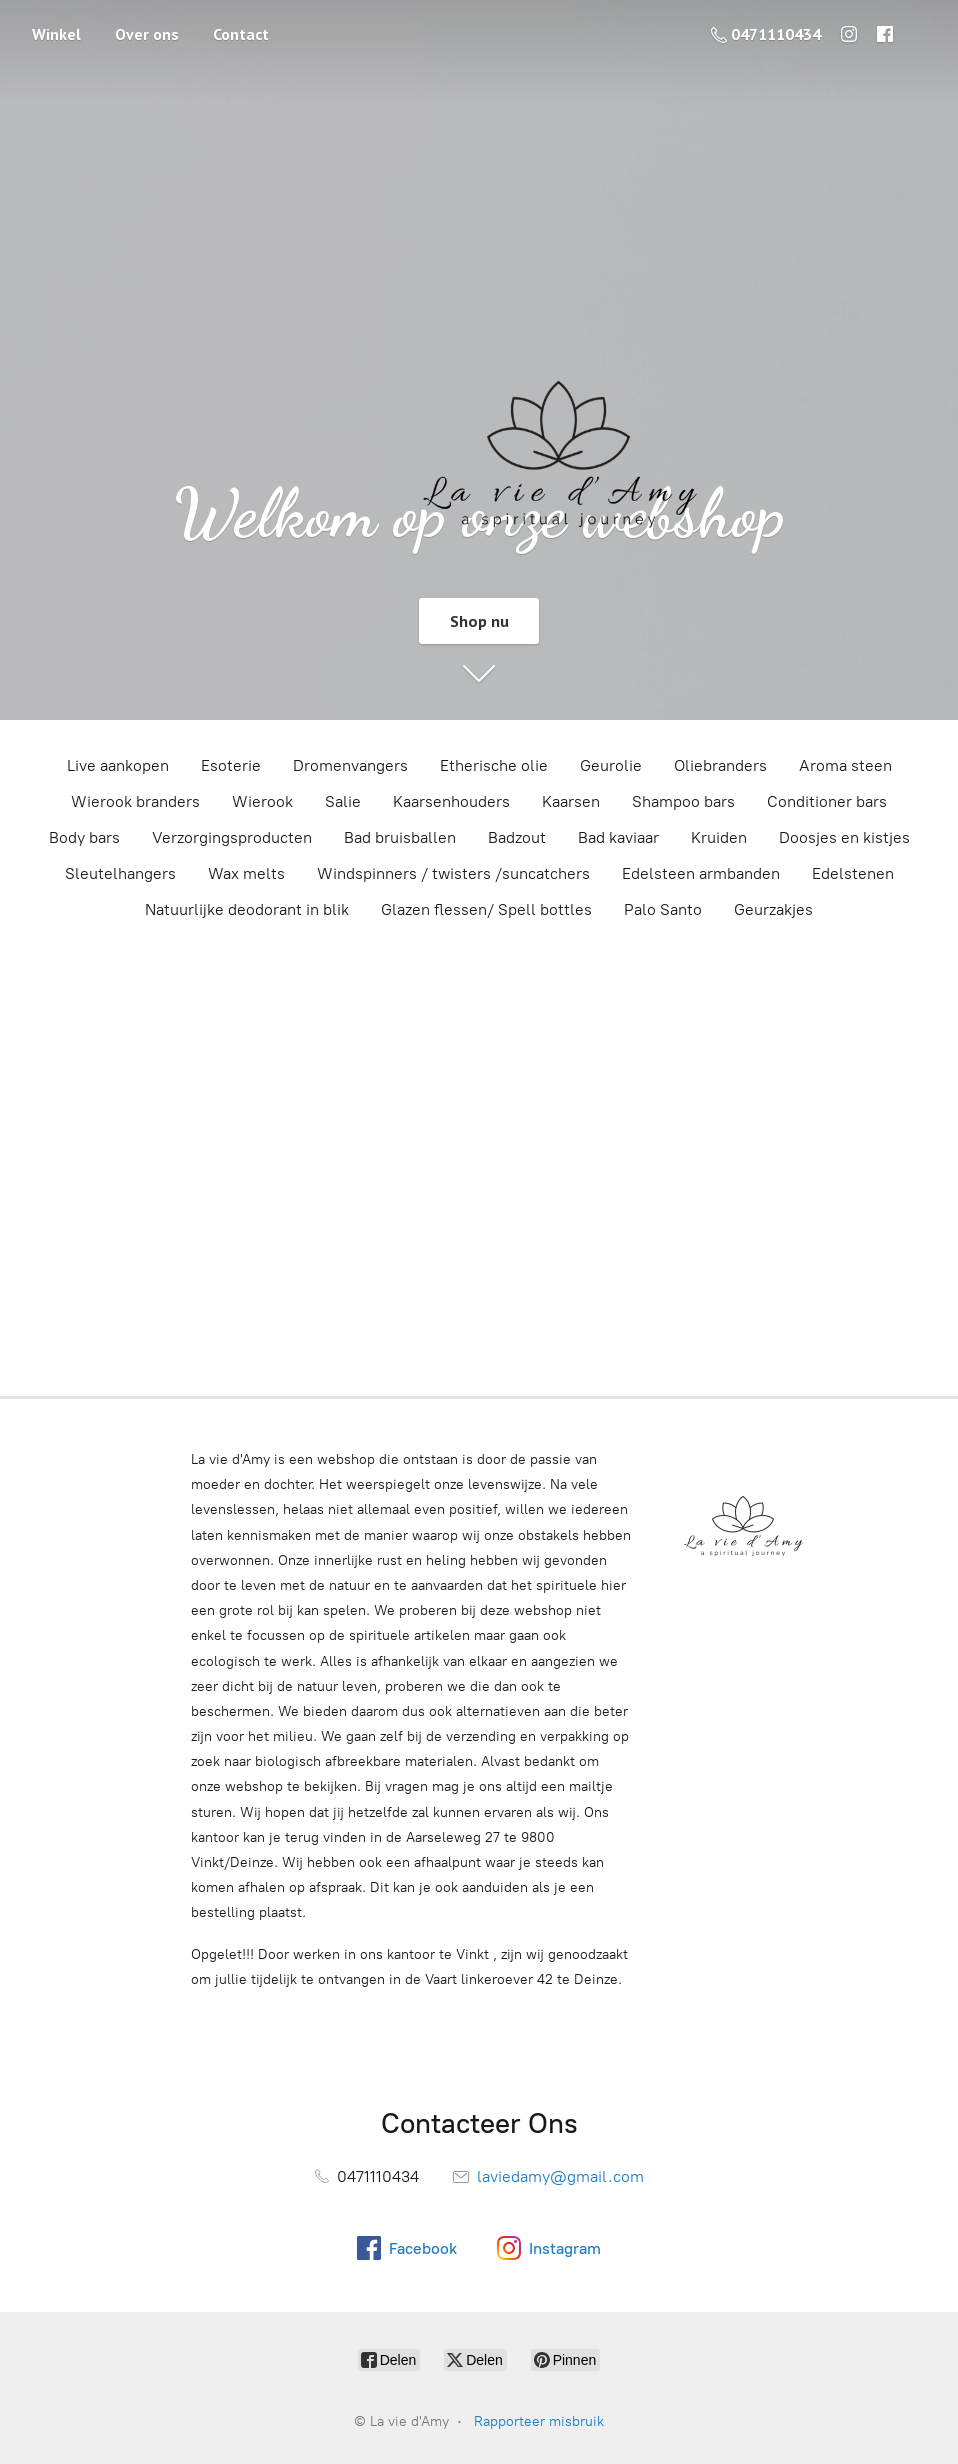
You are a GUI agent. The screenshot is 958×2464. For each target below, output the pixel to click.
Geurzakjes (773, 909)
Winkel (56, 34)
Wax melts (246, 873)
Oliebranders (720, 765)
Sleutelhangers (120, 873)
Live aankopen (118, 765)
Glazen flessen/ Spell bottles (486, 909)
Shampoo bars (683, 801)
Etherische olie (494, 765)
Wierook (262, 801)
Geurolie (611, 765)
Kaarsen (571, 801)
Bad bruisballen (400, 837)
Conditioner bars (827, 801)
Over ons (147, 34)
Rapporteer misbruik (539, 2421)
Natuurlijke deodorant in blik (247, 909)
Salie (343, 801)
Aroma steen (845, 765)
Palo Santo (663, 909)
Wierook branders (135, 801)
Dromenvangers (350, 765)
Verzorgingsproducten (232, 837)
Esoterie (231, 765)
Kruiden (719, 837)
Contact (241, 34)
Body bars (84, 837)
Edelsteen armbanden (701, 873)
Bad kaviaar (618, 837)
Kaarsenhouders (451, 801)
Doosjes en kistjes (844, 837)
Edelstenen (853, 873)
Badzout (517, 837)
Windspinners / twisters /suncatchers (453, 873)
